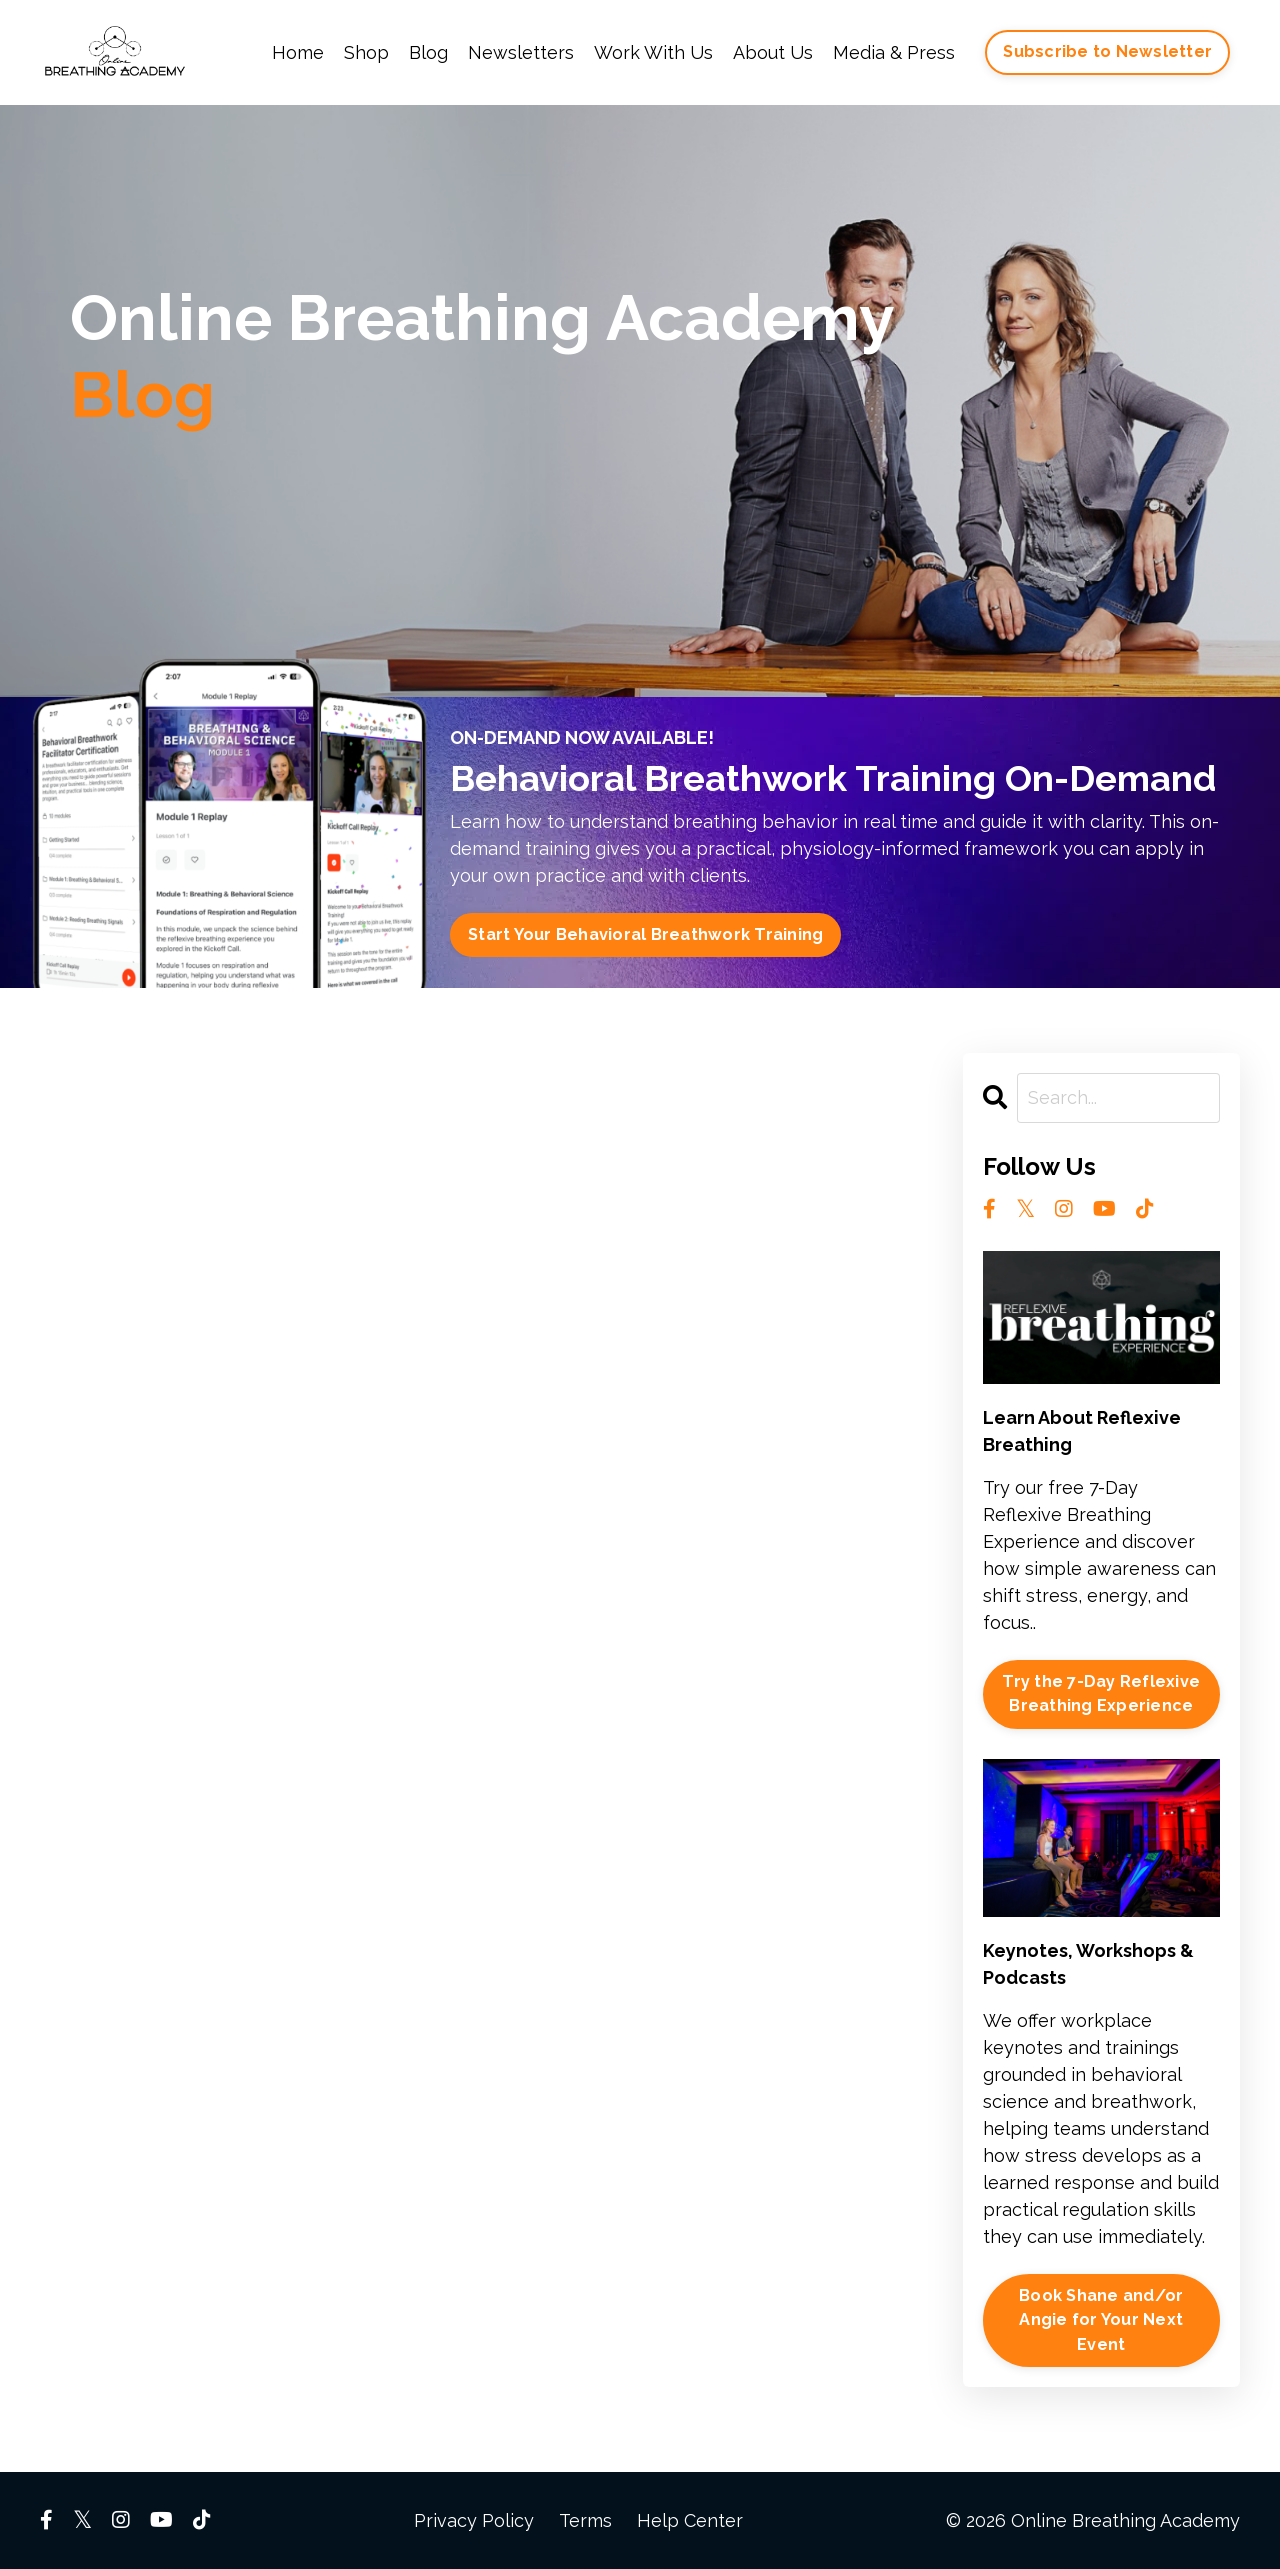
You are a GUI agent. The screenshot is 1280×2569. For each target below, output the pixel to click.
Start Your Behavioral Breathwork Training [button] (645, 934)
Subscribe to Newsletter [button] (1107, 51)
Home (298, 52)
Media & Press (894, 52)
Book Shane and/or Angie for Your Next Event (1101, 2320)
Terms (585, 2520)
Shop (366, 52)
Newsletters (521, 52)
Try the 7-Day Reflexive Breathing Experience (1101, 1693)
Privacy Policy (474, 2520)
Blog (428, 52)
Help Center (690, 2520)
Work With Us (653, 52)
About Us (773, 52)
